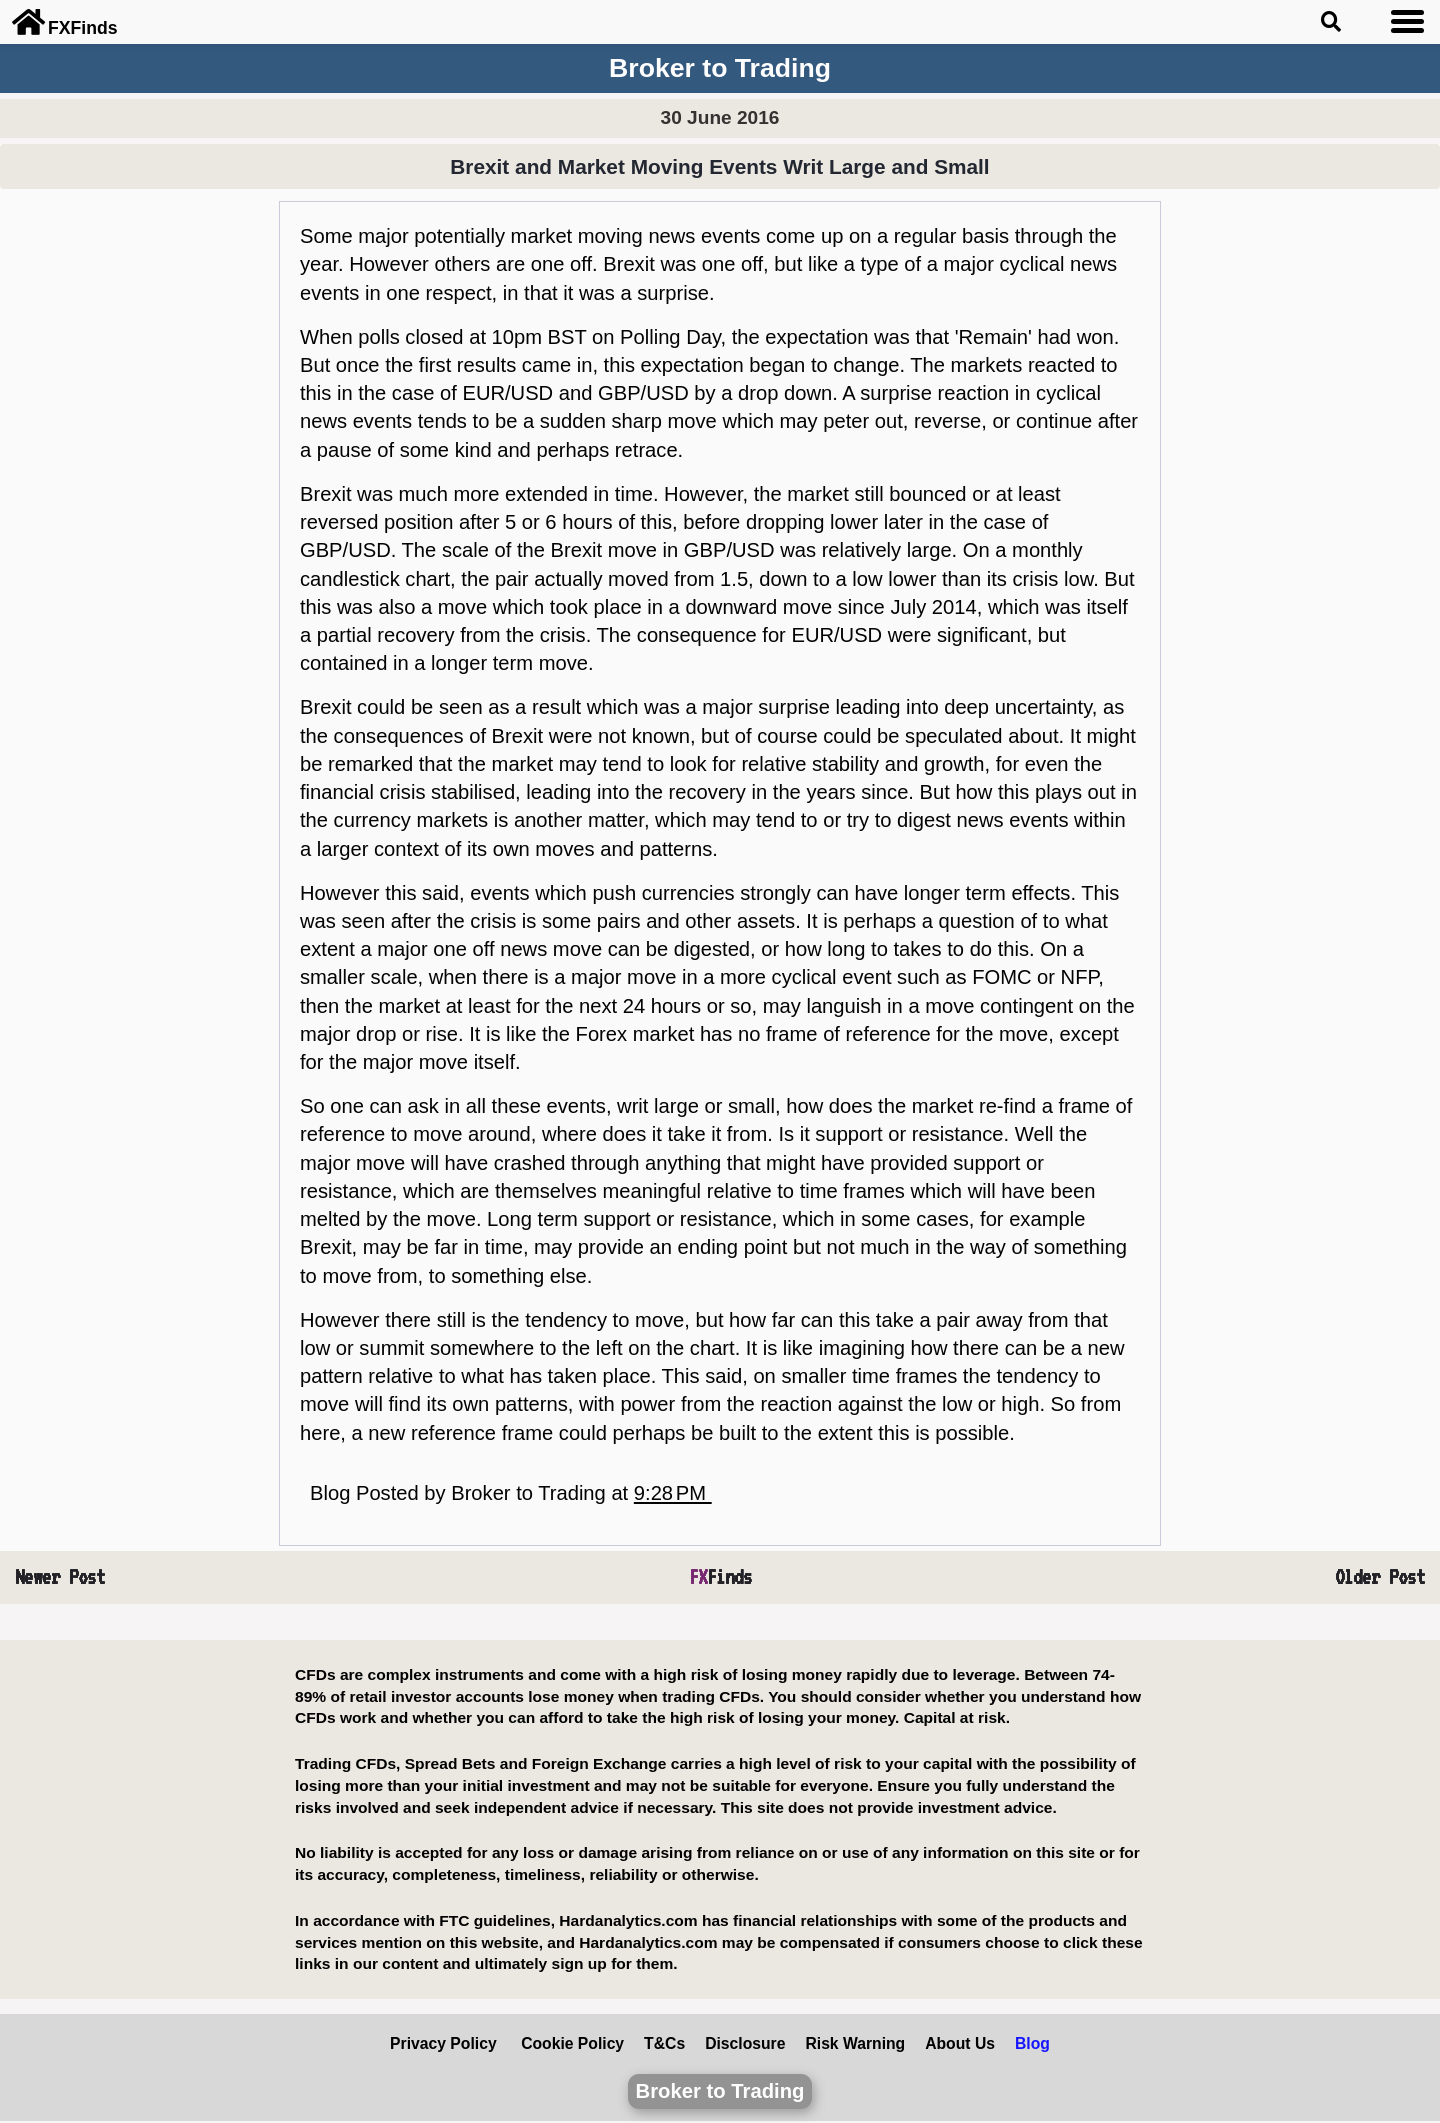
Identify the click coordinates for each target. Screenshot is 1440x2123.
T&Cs (664, 2043)
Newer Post (60, 1577)
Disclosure (745, 2043)
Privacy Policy (443, 2043)
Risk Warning (855, 2043)
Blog (1032, 2043)
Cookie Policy (572, 2043)
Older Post (1380, 1577)
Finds (720, 1577)
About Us (960, 2043)
